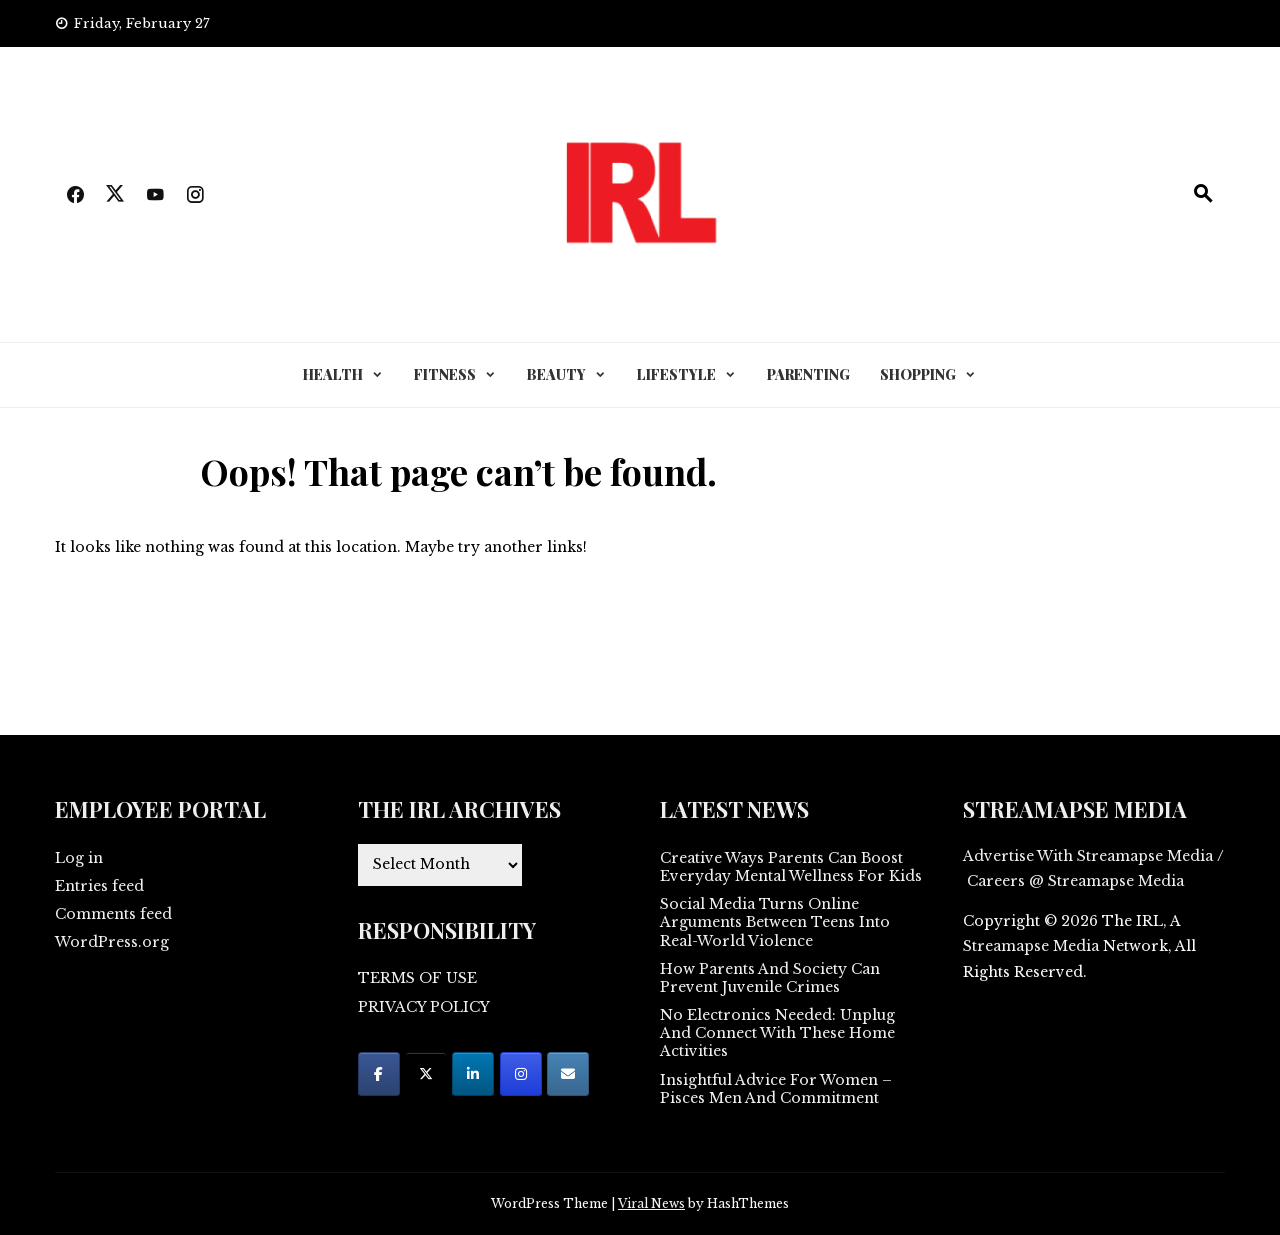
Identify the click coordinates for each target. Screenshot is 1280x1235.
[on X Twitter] (426, 1074)
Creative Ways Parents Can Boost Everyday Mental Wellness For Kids (791, 867)
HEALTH (333, 374)
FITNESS (445, 374)
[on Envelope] (568, 1074)
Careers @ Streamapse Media (1075, 881)
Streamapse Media (1031, 946)
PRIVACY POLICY (424, 1007)
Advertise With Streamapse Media (1088, 856)
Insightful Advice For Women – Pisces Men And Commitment (776, 1089)
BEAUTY (556, 374)
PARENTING (808, 374)
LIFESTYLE (676, 374)
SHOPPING (918, 374)
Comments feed (113, 914)
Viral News (651, 1203)
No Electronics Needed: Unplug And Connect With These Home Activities (777, 1033)
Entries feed (99, 886)
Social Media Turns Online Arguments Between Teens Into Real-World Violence (775, 922)
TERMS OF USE (417, 978)
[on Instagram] (521, 1074)
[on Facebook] (379, 1074)
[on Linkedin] (473, 1074)
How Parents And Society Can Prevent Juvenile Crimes (770, 978)
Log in (79, 858)
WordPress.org (112, 942)
